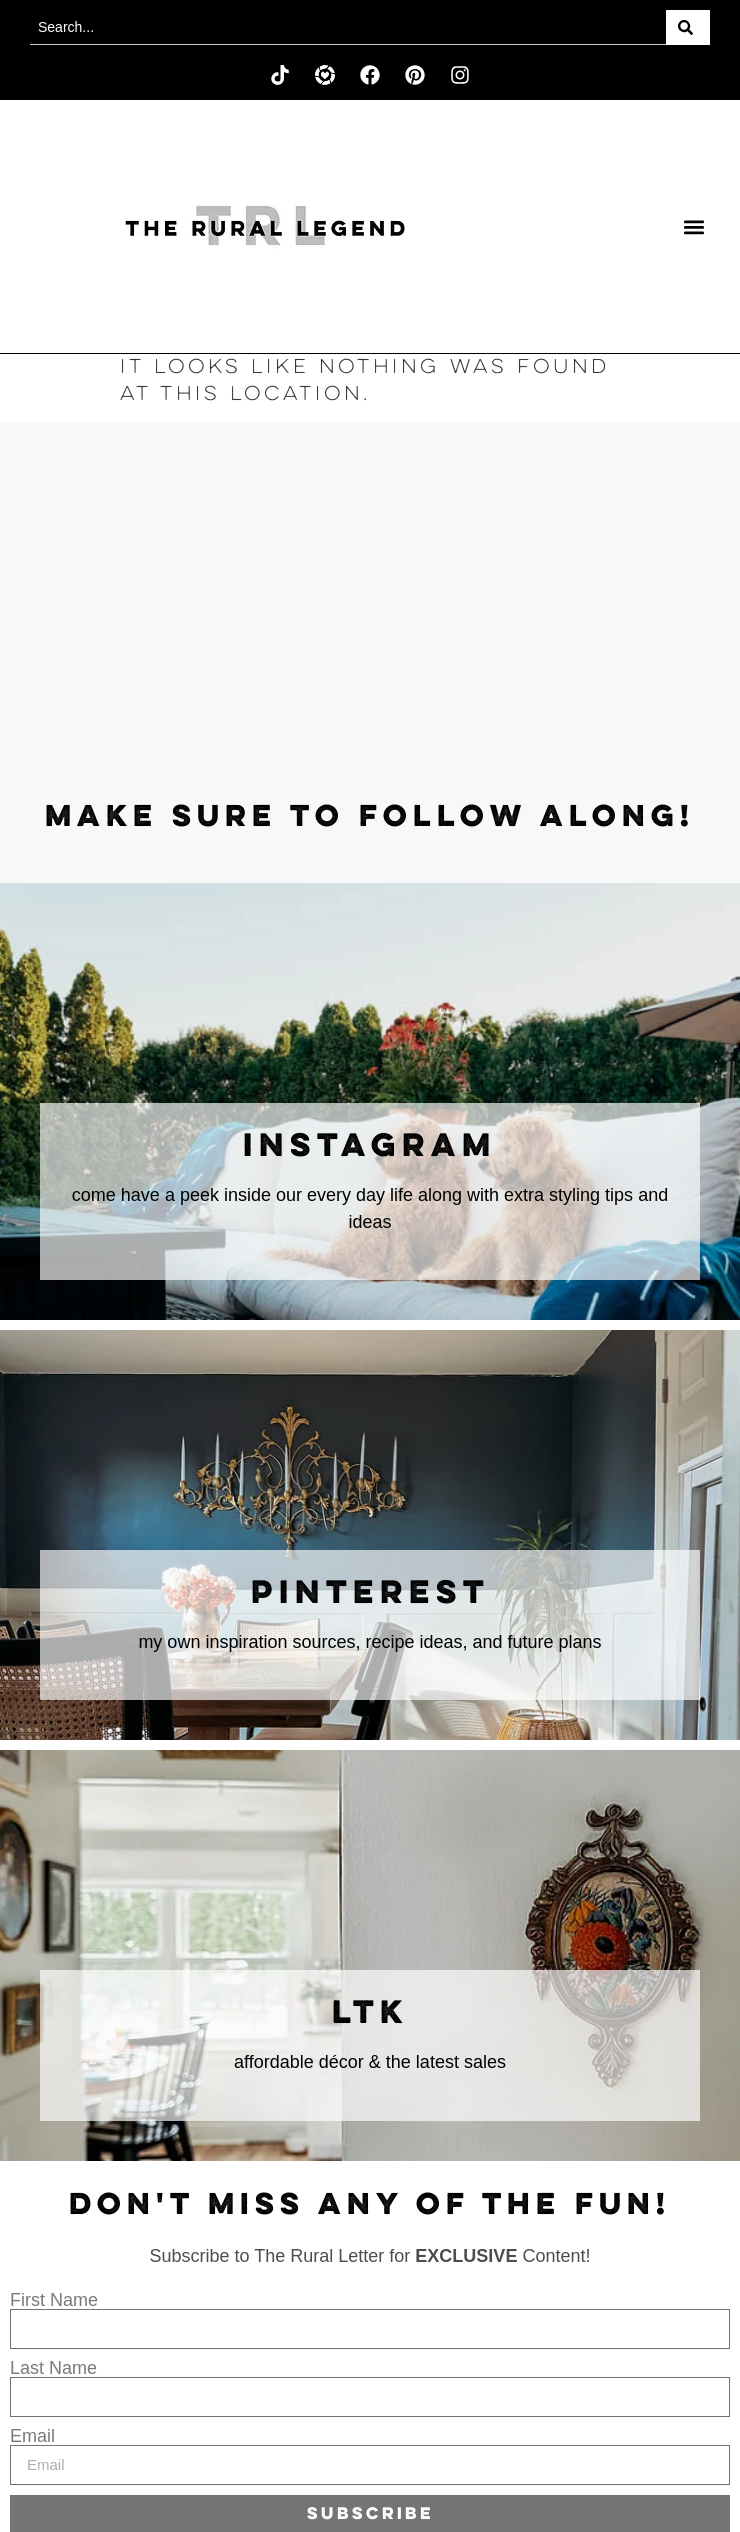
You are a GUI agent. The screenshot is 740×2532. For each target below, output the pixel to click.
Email (32, 2436)
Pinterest (370, 1594)
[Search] (688, 27)
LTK (370, 2014)
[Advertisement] (370, 613)
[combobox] (348, 27)
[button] (693, 226)
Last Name (53, 2368)
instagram (370, 1147)
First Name (54, 2300)
